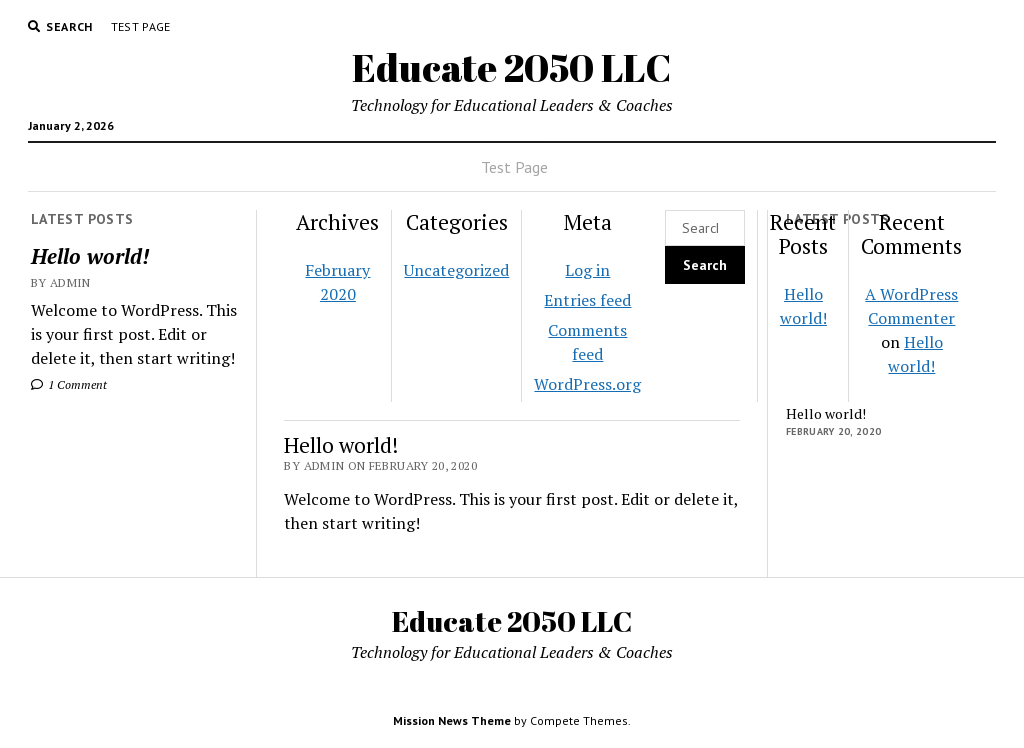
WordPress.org (587, 384)
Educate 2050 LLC (512, 67)
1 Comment (69, 384)
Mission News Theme (452, 720)
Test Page (141, 26)
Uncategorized (456, 270)
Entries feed (587, 300)
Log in (587, 270)
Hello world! (90, 256)
